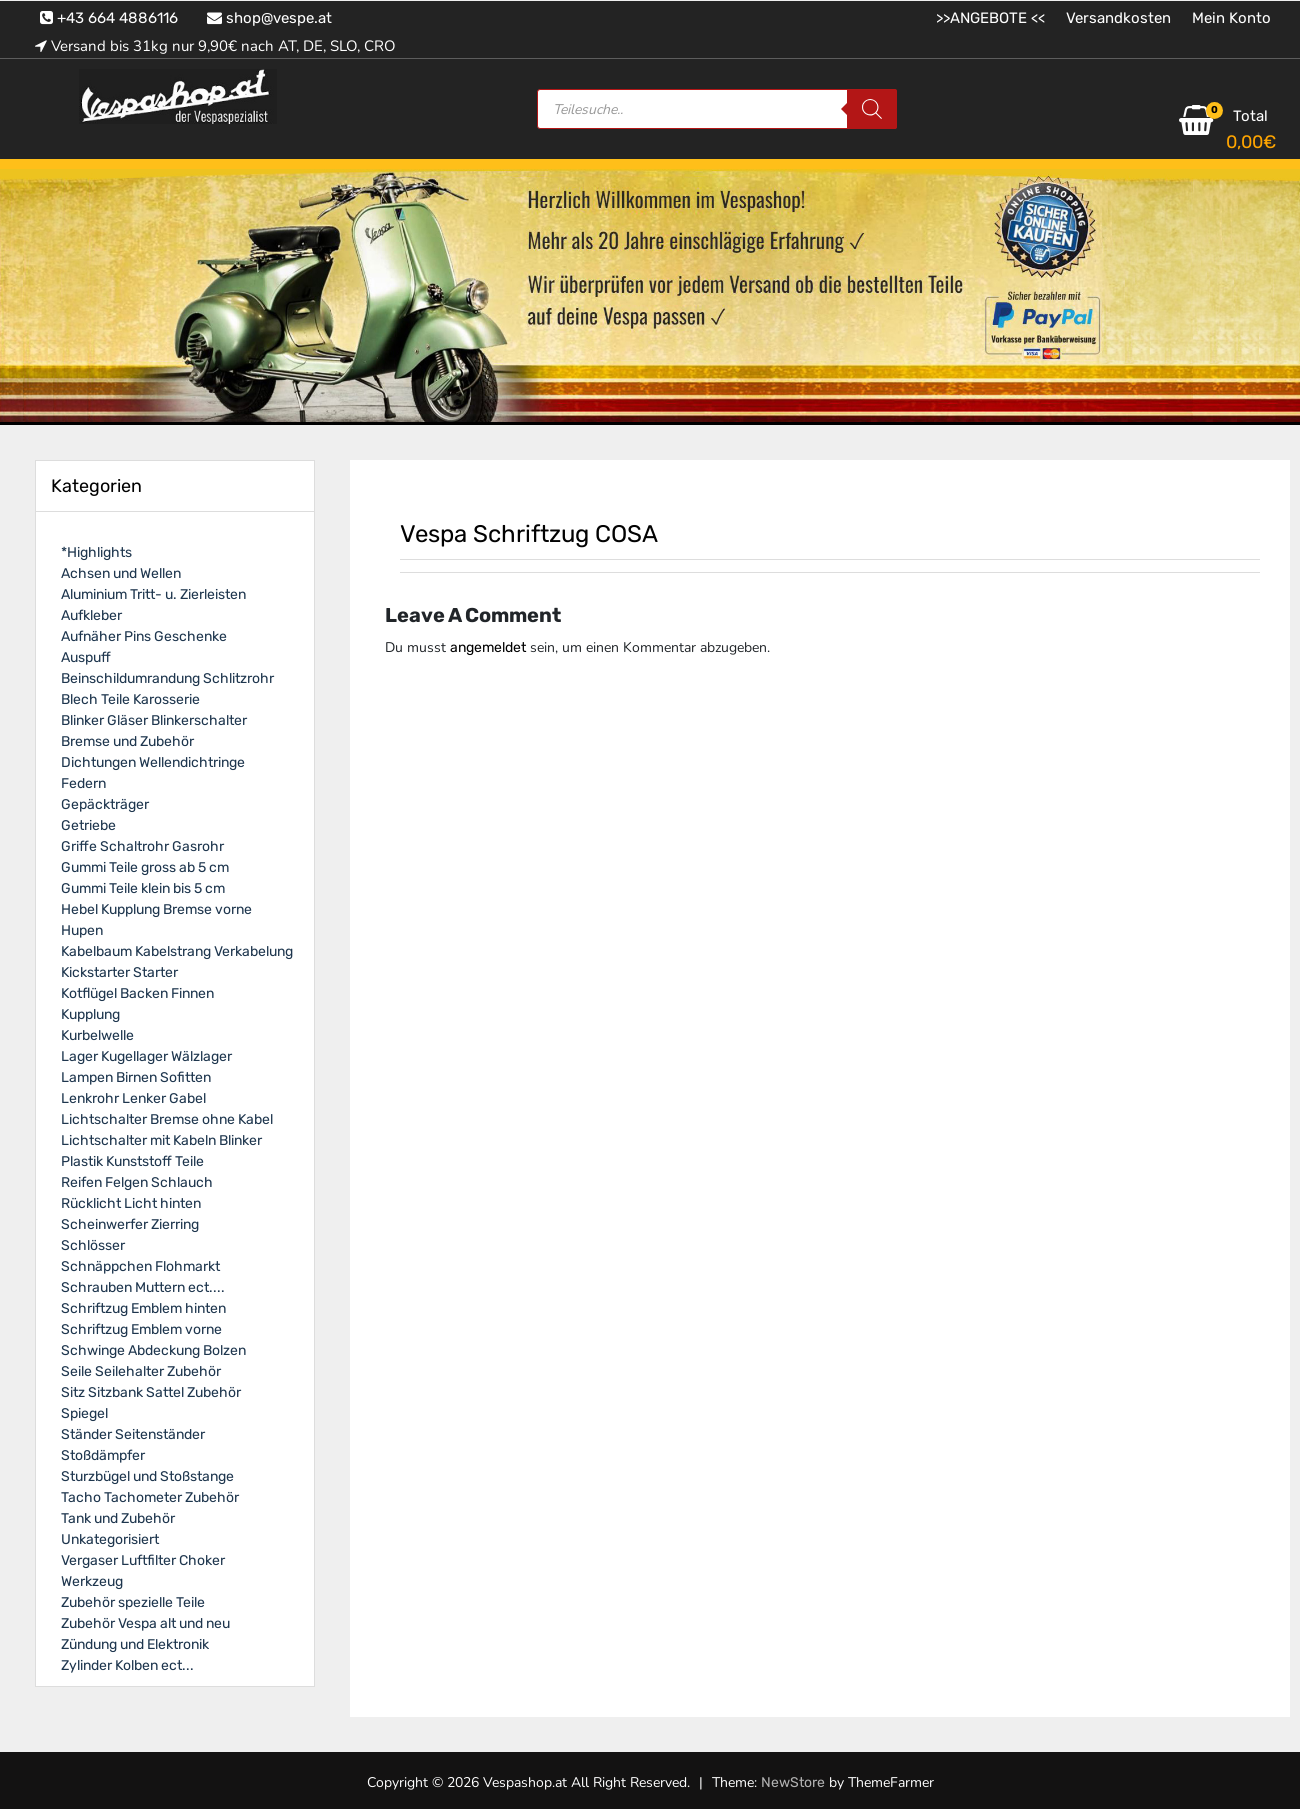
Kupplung (90, 1014)
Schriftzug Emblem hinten (143, 1308)
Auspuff (86, 657)
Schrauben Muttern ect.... (143, 1287)
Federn (83, 783)
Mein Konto (1231, 18)
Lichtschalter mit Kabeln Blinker (161, 1140)
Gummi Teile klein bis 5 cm (143, 888)
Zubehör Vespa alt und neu (145, 1623)
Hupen (82, 930)
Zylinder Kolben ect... (127, 1665)
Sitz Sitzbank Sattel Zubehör (151, 1392)
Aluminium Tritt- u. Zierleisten (153, 594)
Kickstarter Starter (119, 972)
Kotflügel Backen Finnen (137, 993)
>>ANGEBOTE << (990, 18)
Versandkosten (1118, 18)
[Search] (872, 109)
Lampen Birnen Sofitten (136, 1077)
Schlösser (93, 1245)
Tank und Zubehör (118, 1518)
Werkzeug (92, 1581)
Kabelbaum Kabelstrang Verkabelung (177, 951)
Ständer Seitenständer (133, 1434)
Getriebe (88, 825)
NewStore (793, 1782)
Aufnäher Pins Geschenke (144, 636)
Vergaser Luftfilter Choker (143, 1560)
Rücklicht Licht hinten (131, 1203)
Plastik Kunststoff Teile (132, 1161)
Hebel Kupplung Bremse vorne (156, 909)
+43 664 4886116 (109, 18)
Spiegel (84, 1413)
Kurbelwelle (97, 1035)
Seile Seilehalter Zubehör (141, 1371)
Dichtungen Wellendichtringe (153, 762)
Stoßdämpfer (103, 1455)
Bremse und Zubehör (127, 741)
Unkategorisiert (110, 1539)
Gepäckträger (105, 804)
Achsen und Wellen (121, 573)
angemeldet (488, 647)
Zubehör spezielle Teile (133, 1602)
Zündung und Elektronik (135, 1644)
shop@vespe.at (269, 18)
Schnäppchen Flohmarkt (140, 1266)
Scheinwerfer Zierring (130, 1224)
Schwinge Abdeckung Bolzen (153, 1350)
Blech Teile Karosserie (130, 699)
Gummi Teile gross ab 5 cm (145, 867)
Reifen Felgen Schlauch (137, 1182)
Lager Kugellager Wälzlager (146, 1056)
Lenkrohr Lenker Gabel (133, 1098)
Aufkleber (91, 615)
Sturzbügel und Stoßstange (147, 1476)
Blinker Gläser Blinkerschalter (154, 720)
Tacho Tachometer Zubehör (150, 1497)
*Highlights (96, 552)
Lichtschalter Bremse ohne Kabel (167, 1119)
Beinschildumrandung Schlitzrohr (167, 678)
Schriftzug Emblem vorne (141, 1329)
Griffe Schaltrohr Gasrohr (142, 846)
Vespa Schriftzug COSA (529, 534)
